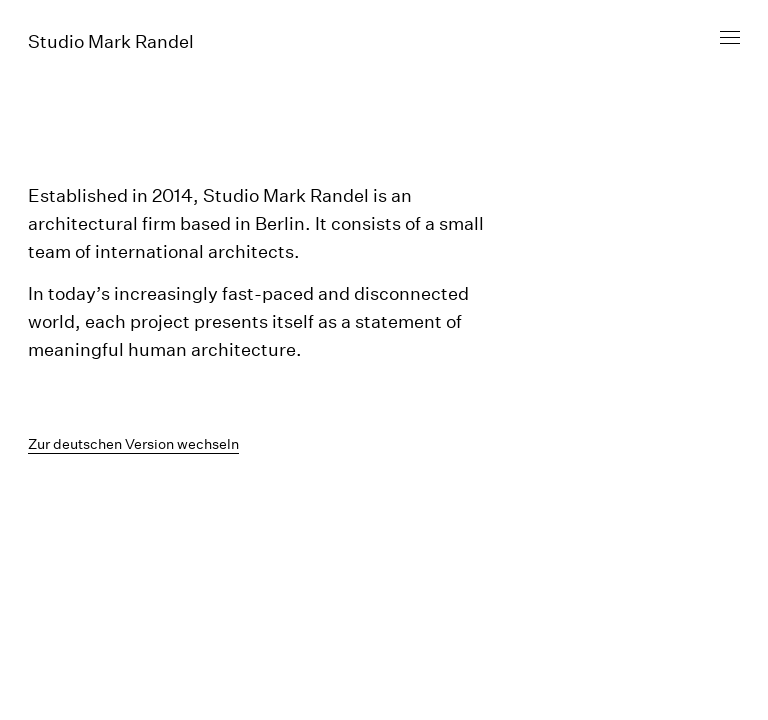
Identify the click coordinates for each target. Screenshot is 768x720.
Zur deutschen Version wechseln (133, 444)
